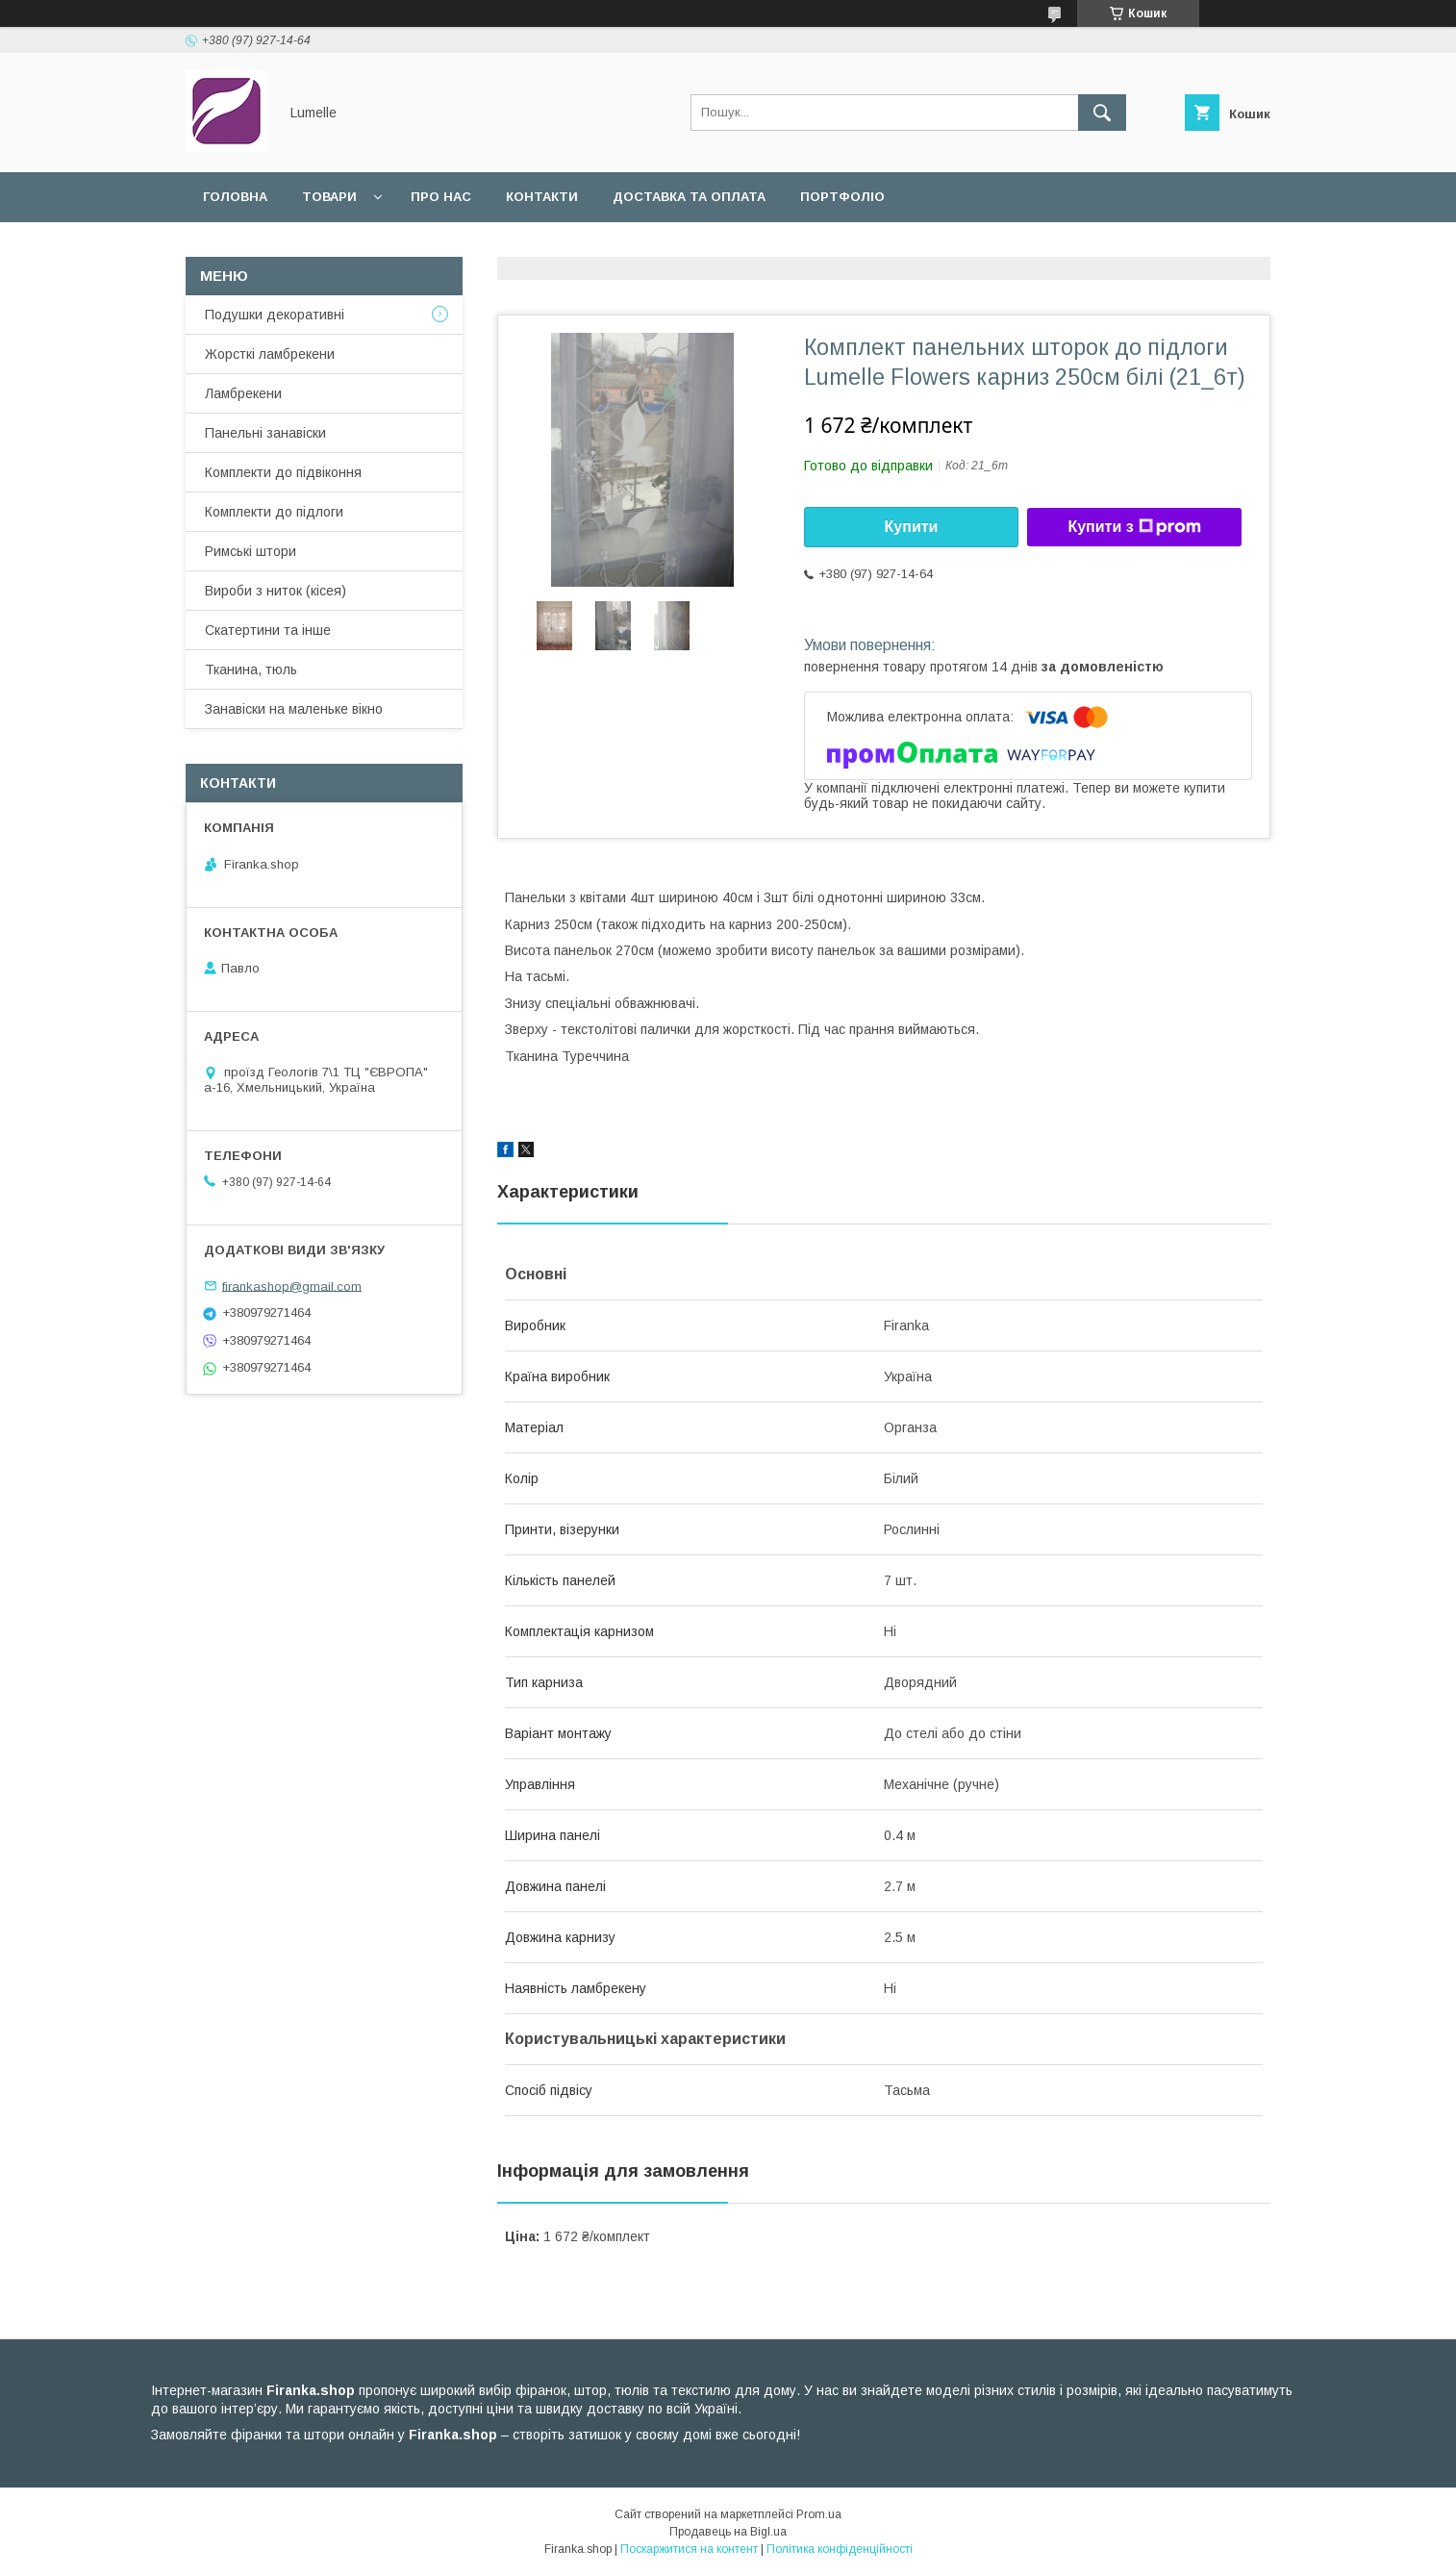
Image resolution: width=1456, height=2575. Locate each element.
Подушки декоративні (274, 314)
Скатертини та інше (268, 630)
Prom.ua (818, 2514)
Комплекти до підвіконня (283, 472)
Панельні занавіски (265, 433)
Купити (912, 526)
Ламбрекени (243, 393)
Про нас (441, 196)
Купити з (1133, 527)
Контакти (542, 196)
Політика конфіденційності (839, 2549)
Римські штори (250, 551)
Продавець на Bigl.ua (728, 2531)
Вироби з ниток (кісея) (275, 590)
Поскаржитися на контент (689, 2549)
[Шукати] (1102, 112)
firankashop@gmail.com (292, 1285)
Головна (235, 196)
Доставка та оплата (689, 196)
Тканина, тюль (251, 669)
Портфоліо (842, 196)
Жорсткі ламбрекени (270, 354)
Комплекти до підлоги (274, 511)
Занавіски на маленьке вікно (294, 709)
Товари (329, 196)
